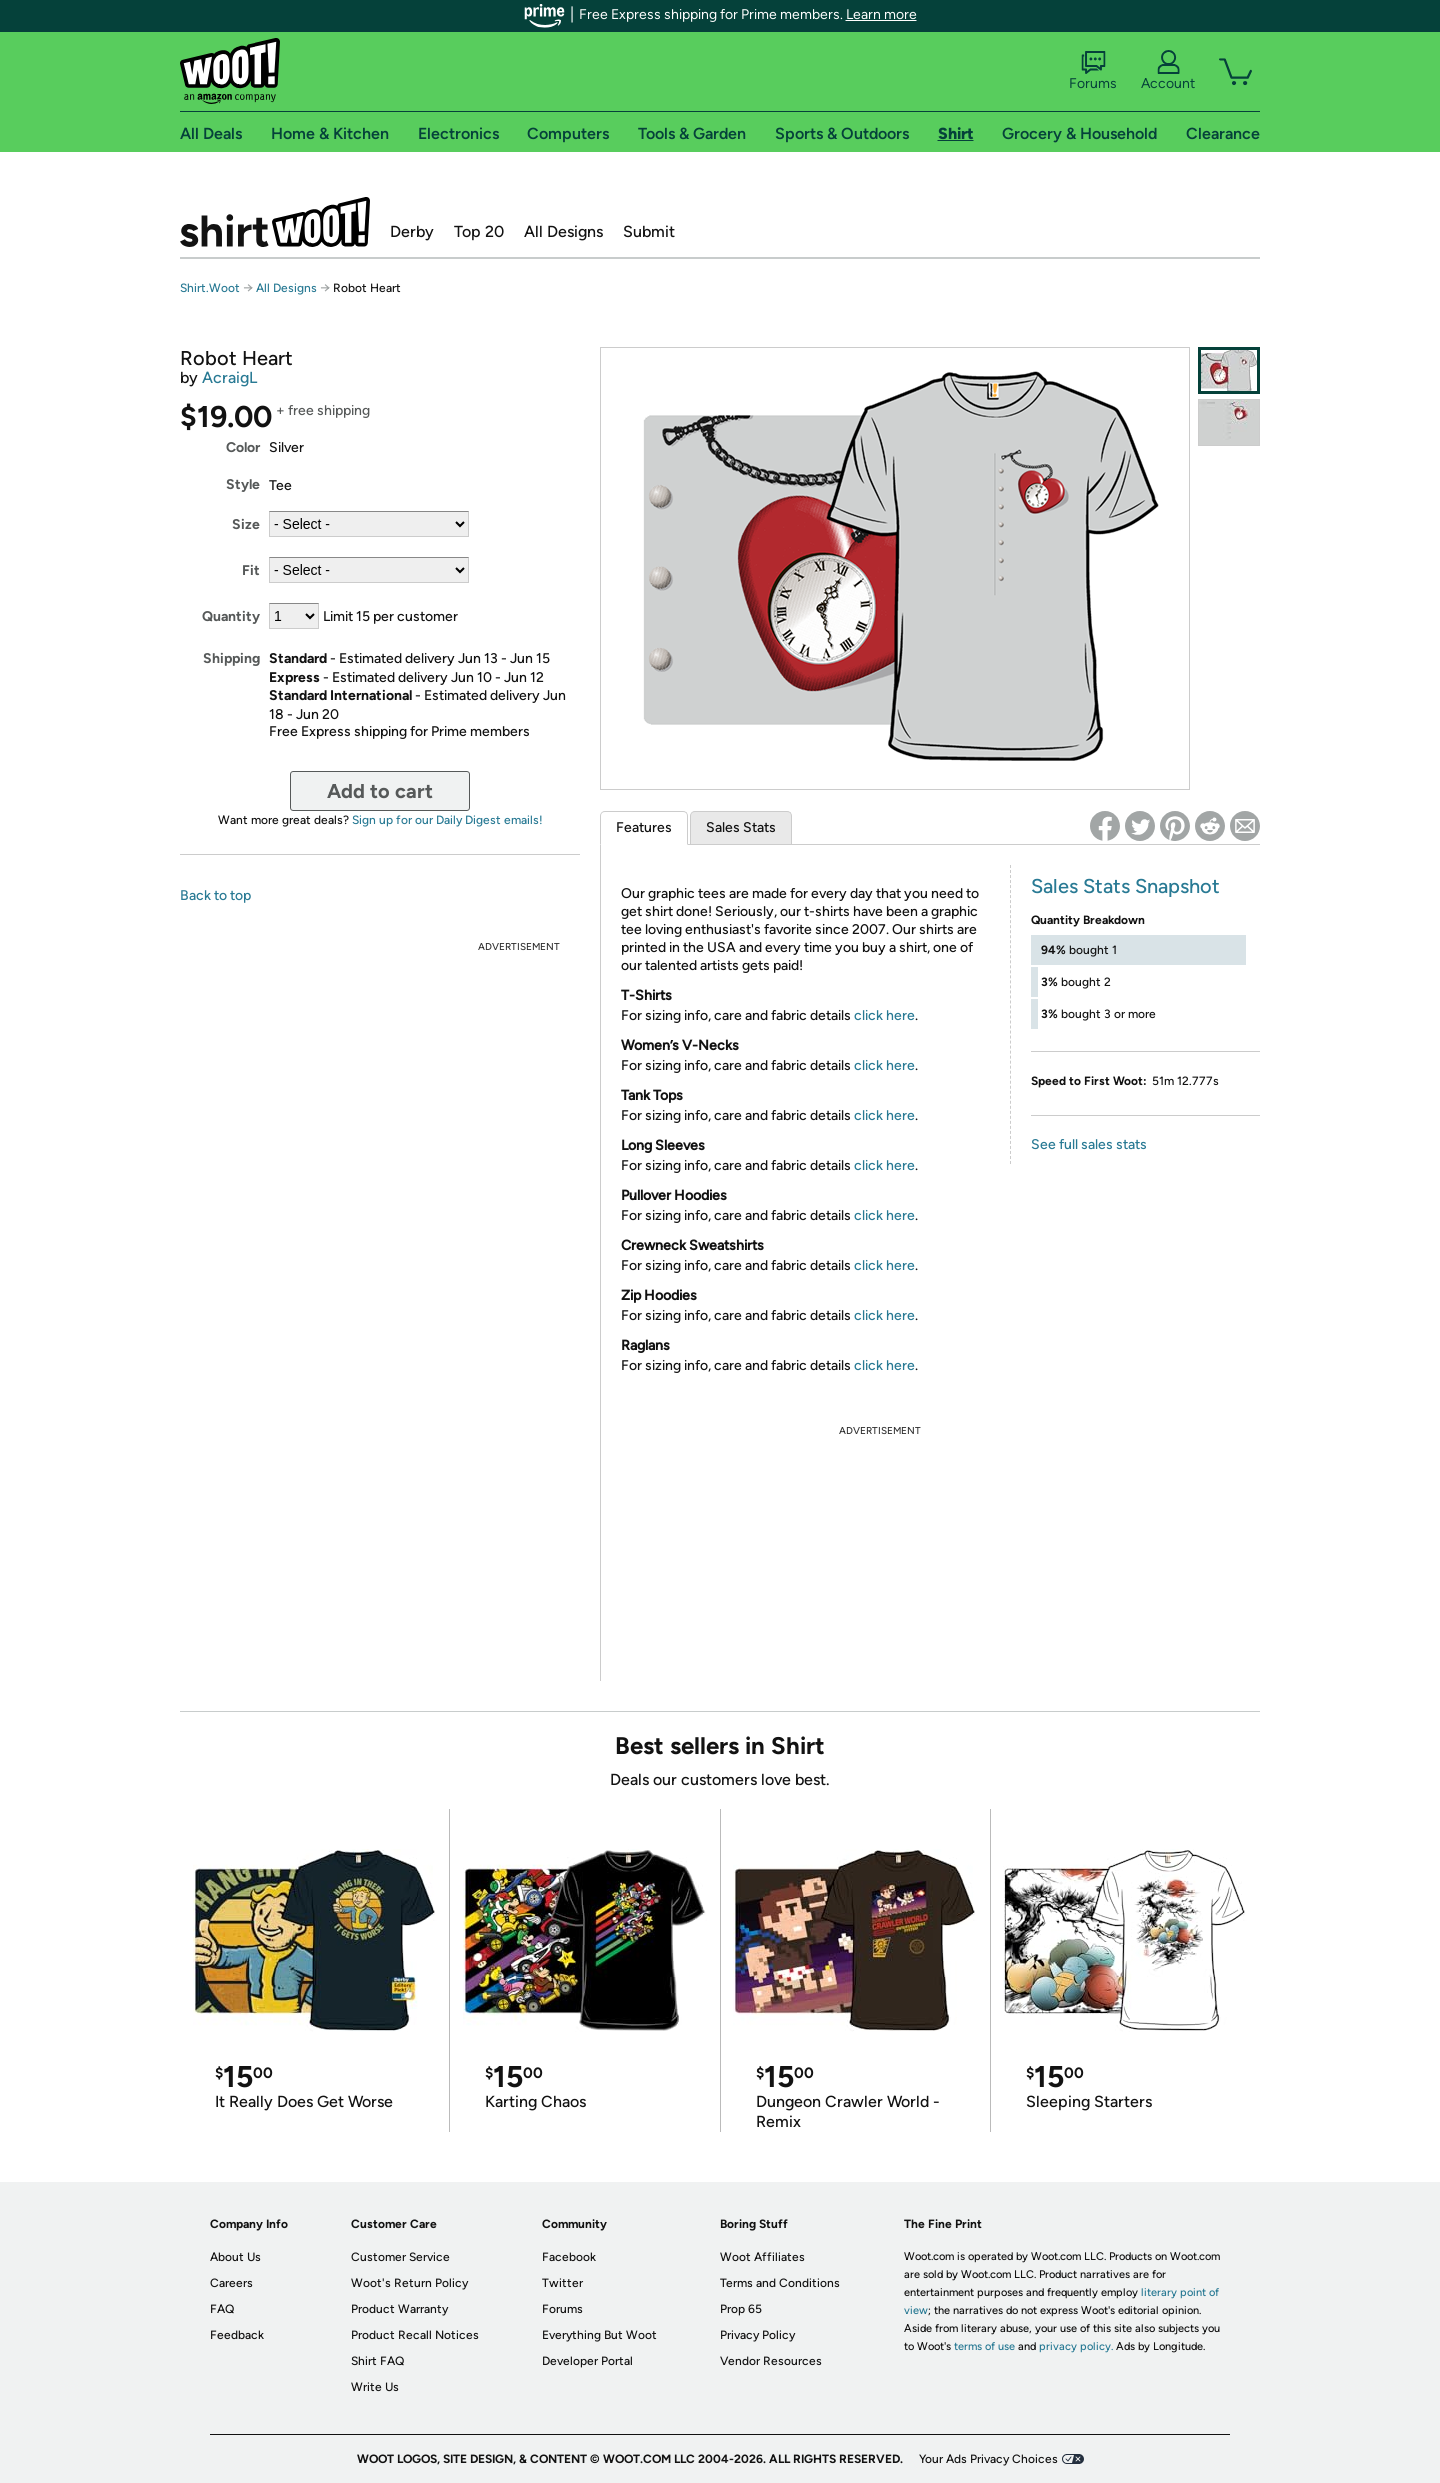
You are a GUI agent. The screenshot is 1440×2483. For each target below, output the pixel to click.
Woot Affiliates (762, 2257)
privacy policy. (1076, 2346)
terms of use (984, 2346)
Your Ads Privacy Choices (988, 2459)
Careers (231, 2283)
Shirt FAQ (377, 2361)
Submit (649, 231)
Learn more (881, 14)
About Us (235, 2257)
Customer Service (400, 2257)
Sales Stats (741, 827)
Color (243, 447)
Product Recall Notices (415, 2335)
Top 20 (479, 231)
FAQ (222, 2309)
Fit (251, 570)
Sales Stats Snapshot (1125, 886)
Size (246, 524)
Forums (1093, 71)
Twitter (562, 2283)
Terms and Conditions (780, 2283)
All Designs (563, 231)
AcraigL (229, 377)
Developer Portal (587, 2361)
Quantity (231, 616)
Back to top (215, 895)
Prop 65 (741, 2309)
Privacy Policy (757, 2335)
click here (884, 1015)
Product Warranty (399, 2309)
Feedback (237, 2335)
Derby (412, 231)
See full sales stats (1089, 1144)
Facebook (569, 2257)
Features (644, 827)
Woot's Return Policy (409, 2283)
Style (243, 484)
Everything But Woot (599, 2335)
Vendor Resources (771, 2361)
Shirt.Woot (275, 222)
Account (1168, 71)
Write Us (375, 2387)
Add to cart (380, 791)
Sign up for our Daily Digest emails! (447, 820)
